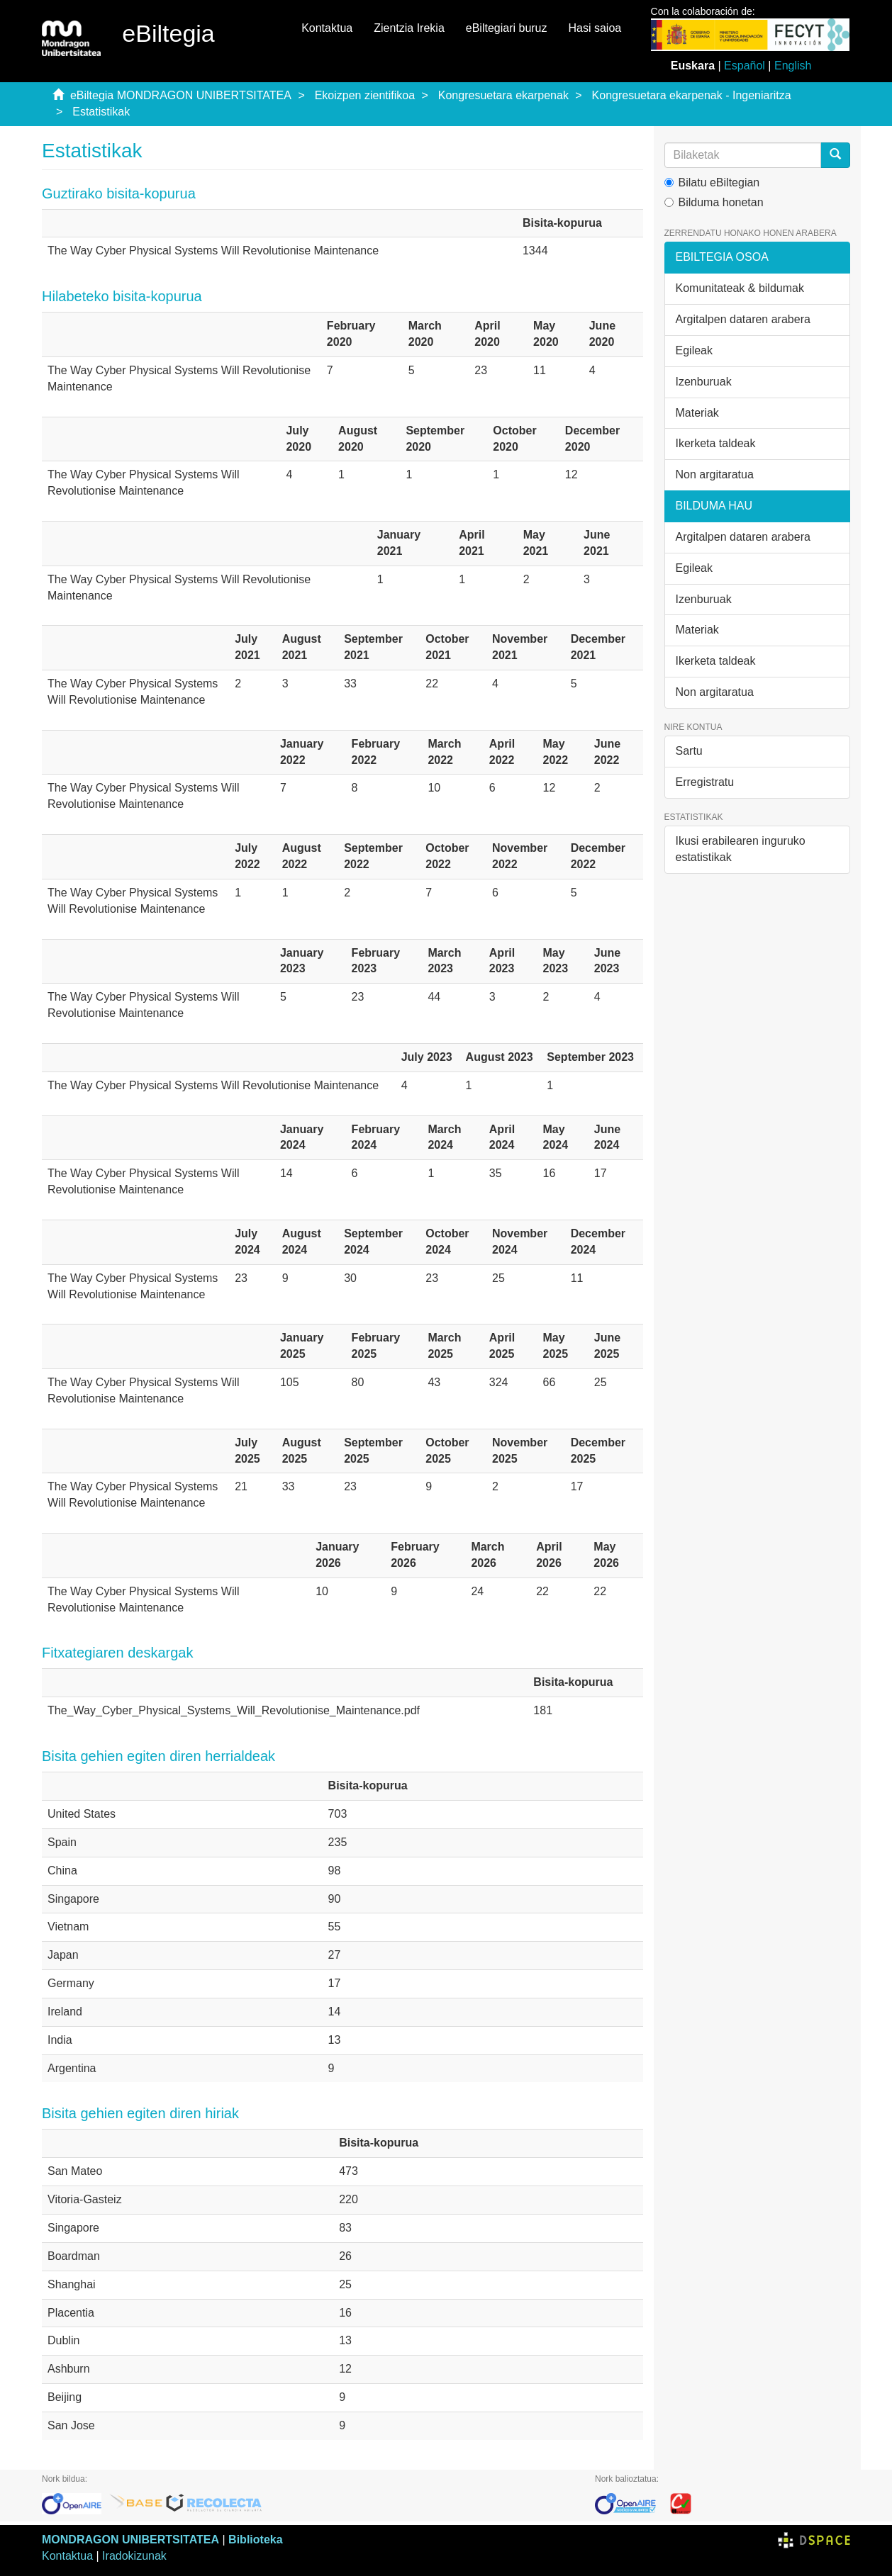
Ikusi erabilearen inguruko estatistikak (740, 849)
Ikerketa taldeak (716, 443)
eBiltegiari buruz (506, 28)
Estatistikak (101, 112)
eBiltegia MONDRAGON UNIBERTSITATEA (180, 95)
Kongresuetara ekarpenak (503, 95)
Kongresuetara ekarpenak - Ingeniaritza (691, 95)
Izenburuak (704, 382)
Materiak (697, 413)
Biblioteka (255, 2539)
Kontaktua (326, 28)
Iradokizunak (134, 2556)
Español (744, 66)
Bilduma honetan (714, 202)
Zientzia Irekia (409, 28)
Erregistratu (705, 782)
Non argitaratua (715, 474)
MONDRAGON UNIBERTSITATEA (130, 2539)
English (792, 66)
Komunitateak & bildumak (740, 288)
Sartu (689, 751)
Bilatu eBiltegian (712, 182)
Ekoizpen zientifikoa (365, 95)
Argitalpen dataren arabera (743, 319)
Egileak (694, 350)
